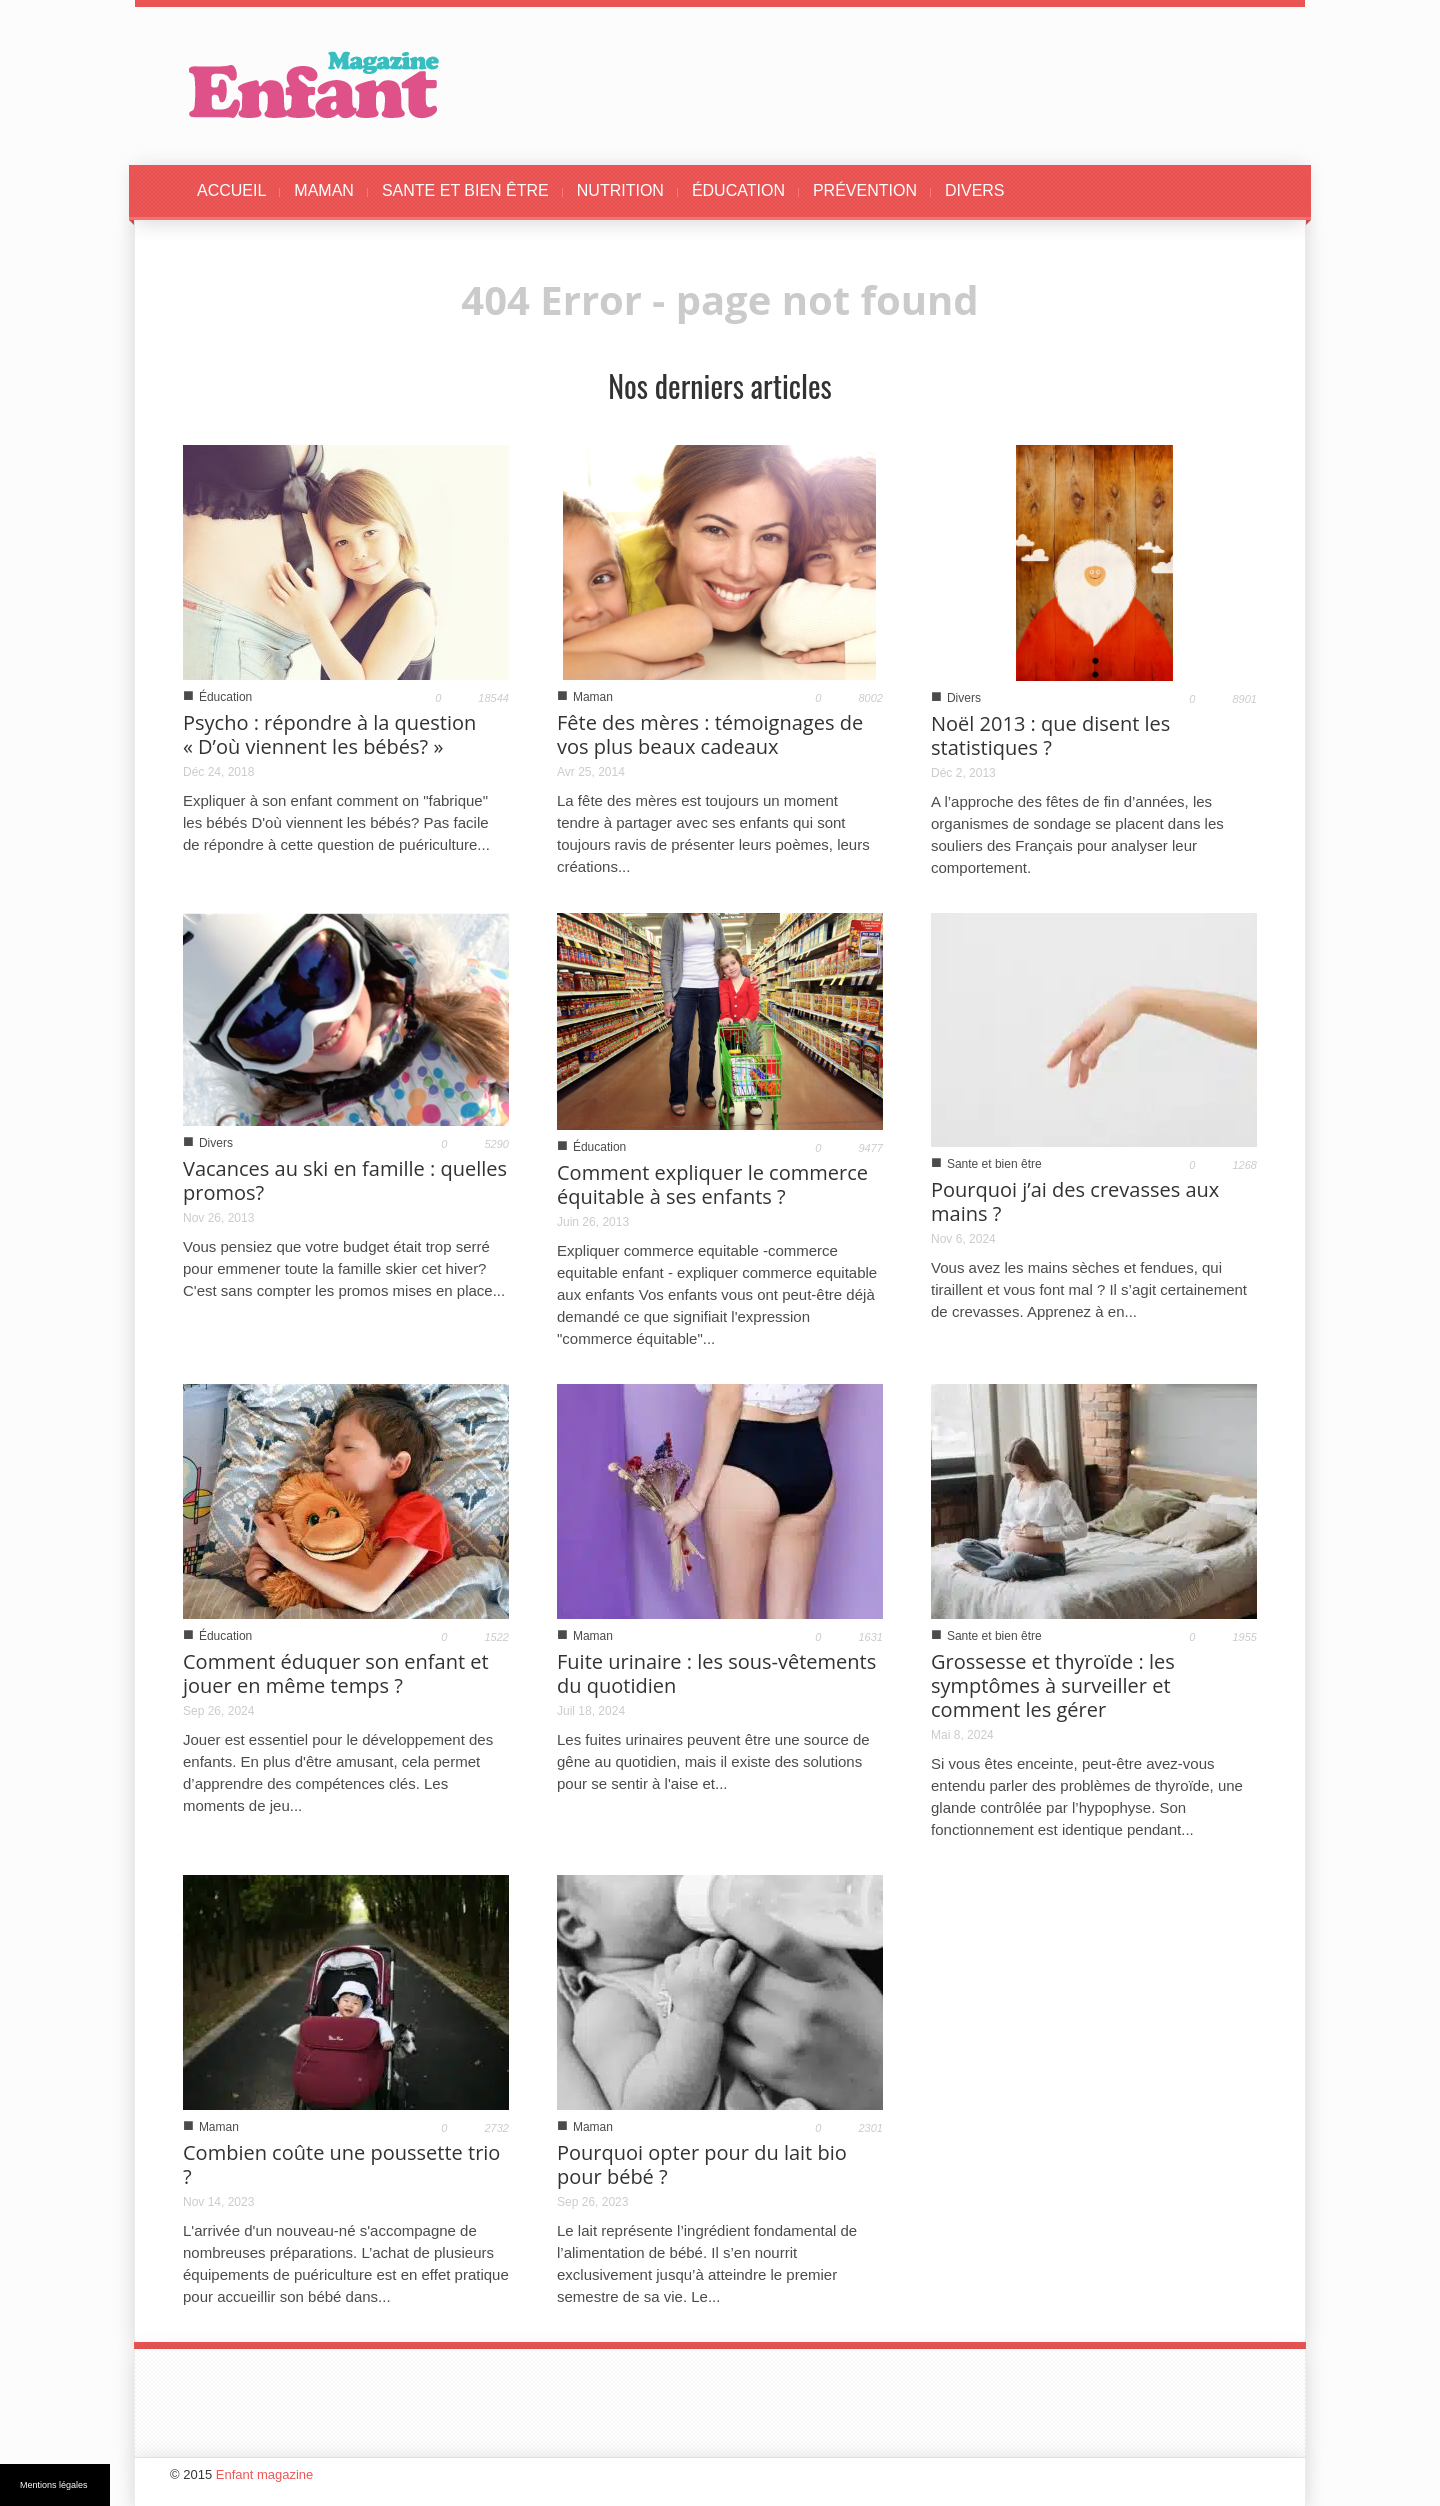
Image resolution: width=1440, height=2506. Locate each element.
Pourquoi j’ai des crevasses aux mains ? (1075, 1201)
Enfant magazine (265, 2474)
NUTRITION (620, 190)
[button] (1237, 191)
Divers (964, 698)
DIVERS (975, 190)
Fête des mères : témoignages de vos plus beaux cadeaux (710, 734)
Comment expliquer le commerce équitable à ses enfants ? (712, 1184)
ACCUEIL (231, 190)
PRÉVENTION (865, 190)
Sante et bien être (994, 1164)
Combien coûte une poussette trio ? (341, 2164)
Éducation (225, 697)
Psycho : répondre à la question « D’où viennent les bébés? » (329, 734)
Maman (593, 697)
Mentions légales (54, 2485)
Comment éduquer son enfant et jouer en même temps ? (336, 1673)
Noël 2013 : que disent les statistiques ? (1050, 735)
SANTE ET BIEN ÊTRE (465, 190)
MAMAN (324, 190)
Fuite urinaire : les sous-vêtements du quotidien (716, 1673)
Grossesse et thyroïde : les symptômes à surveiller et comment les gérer (1053, 1685)
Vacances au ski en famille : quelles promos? (345, 1180)
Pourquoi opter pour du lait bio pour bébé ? (702, 2164)
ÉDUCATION (738, 190)
